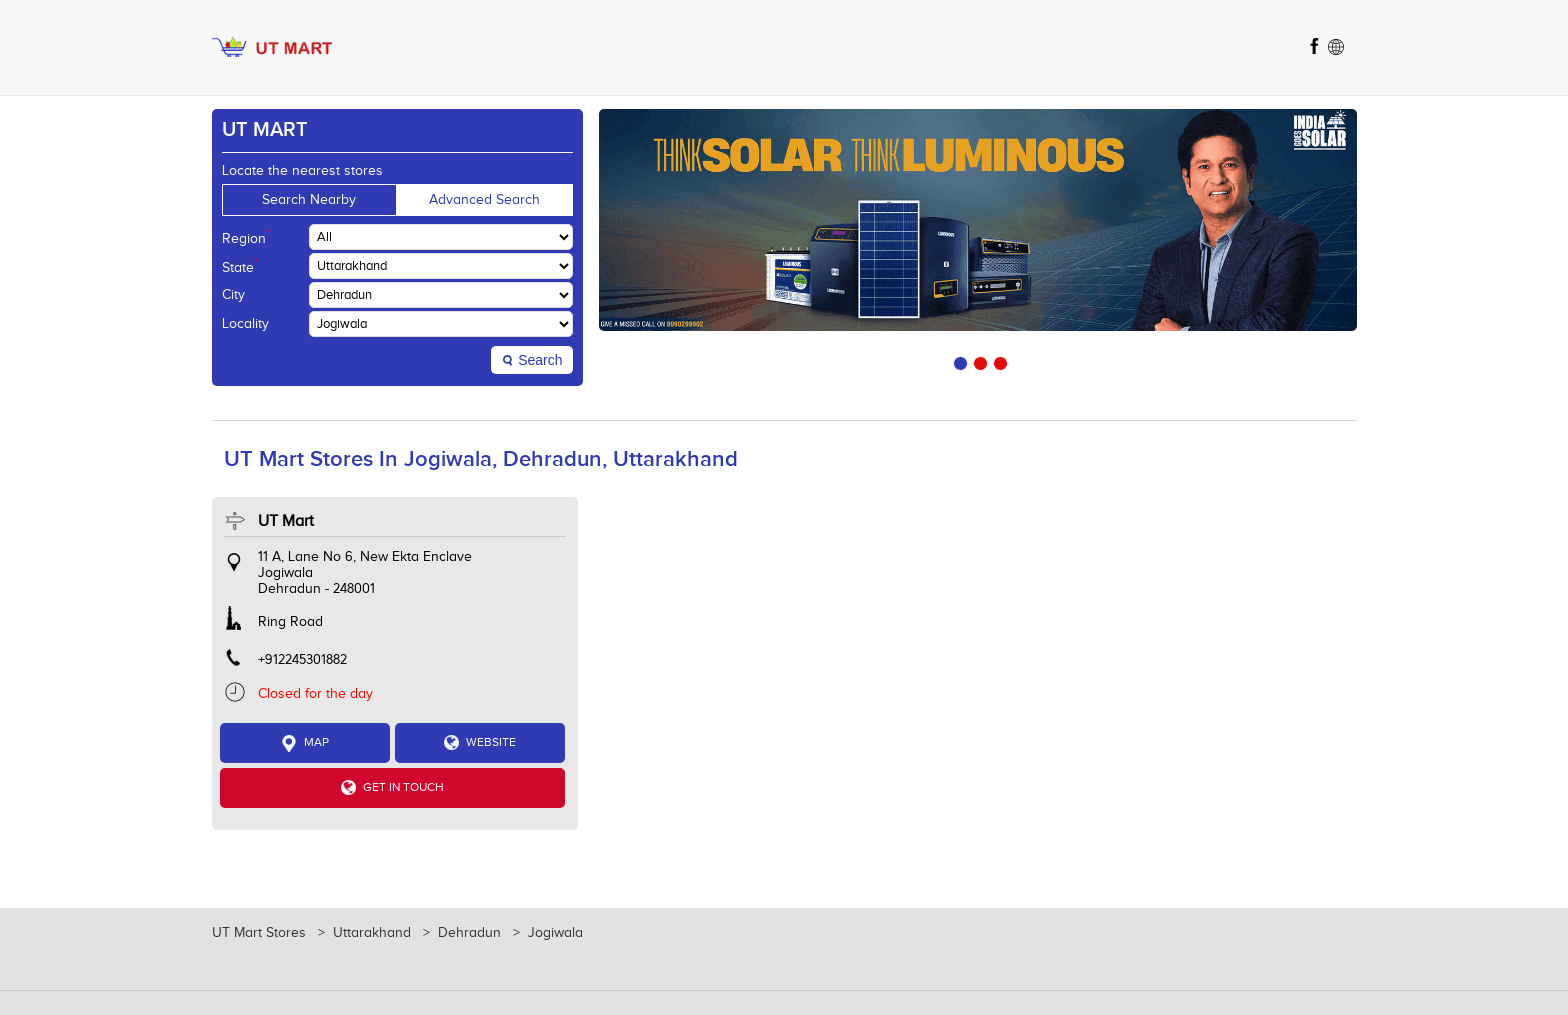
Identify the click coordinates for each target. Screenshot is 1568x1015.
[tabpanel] (978, 220)
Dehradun (469, 933)
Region (246, 237)
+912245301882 (302, 660)
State (240, 266)
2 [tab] (978, 361)
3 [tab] (998, 361)
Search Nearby (309, 200)
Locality (245, 324)
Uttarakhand (372, 933)
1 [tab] (958, 361)
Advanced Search (484, 200)
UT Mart (286, 521)
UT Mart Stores (261, 933)
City (233, 295)
